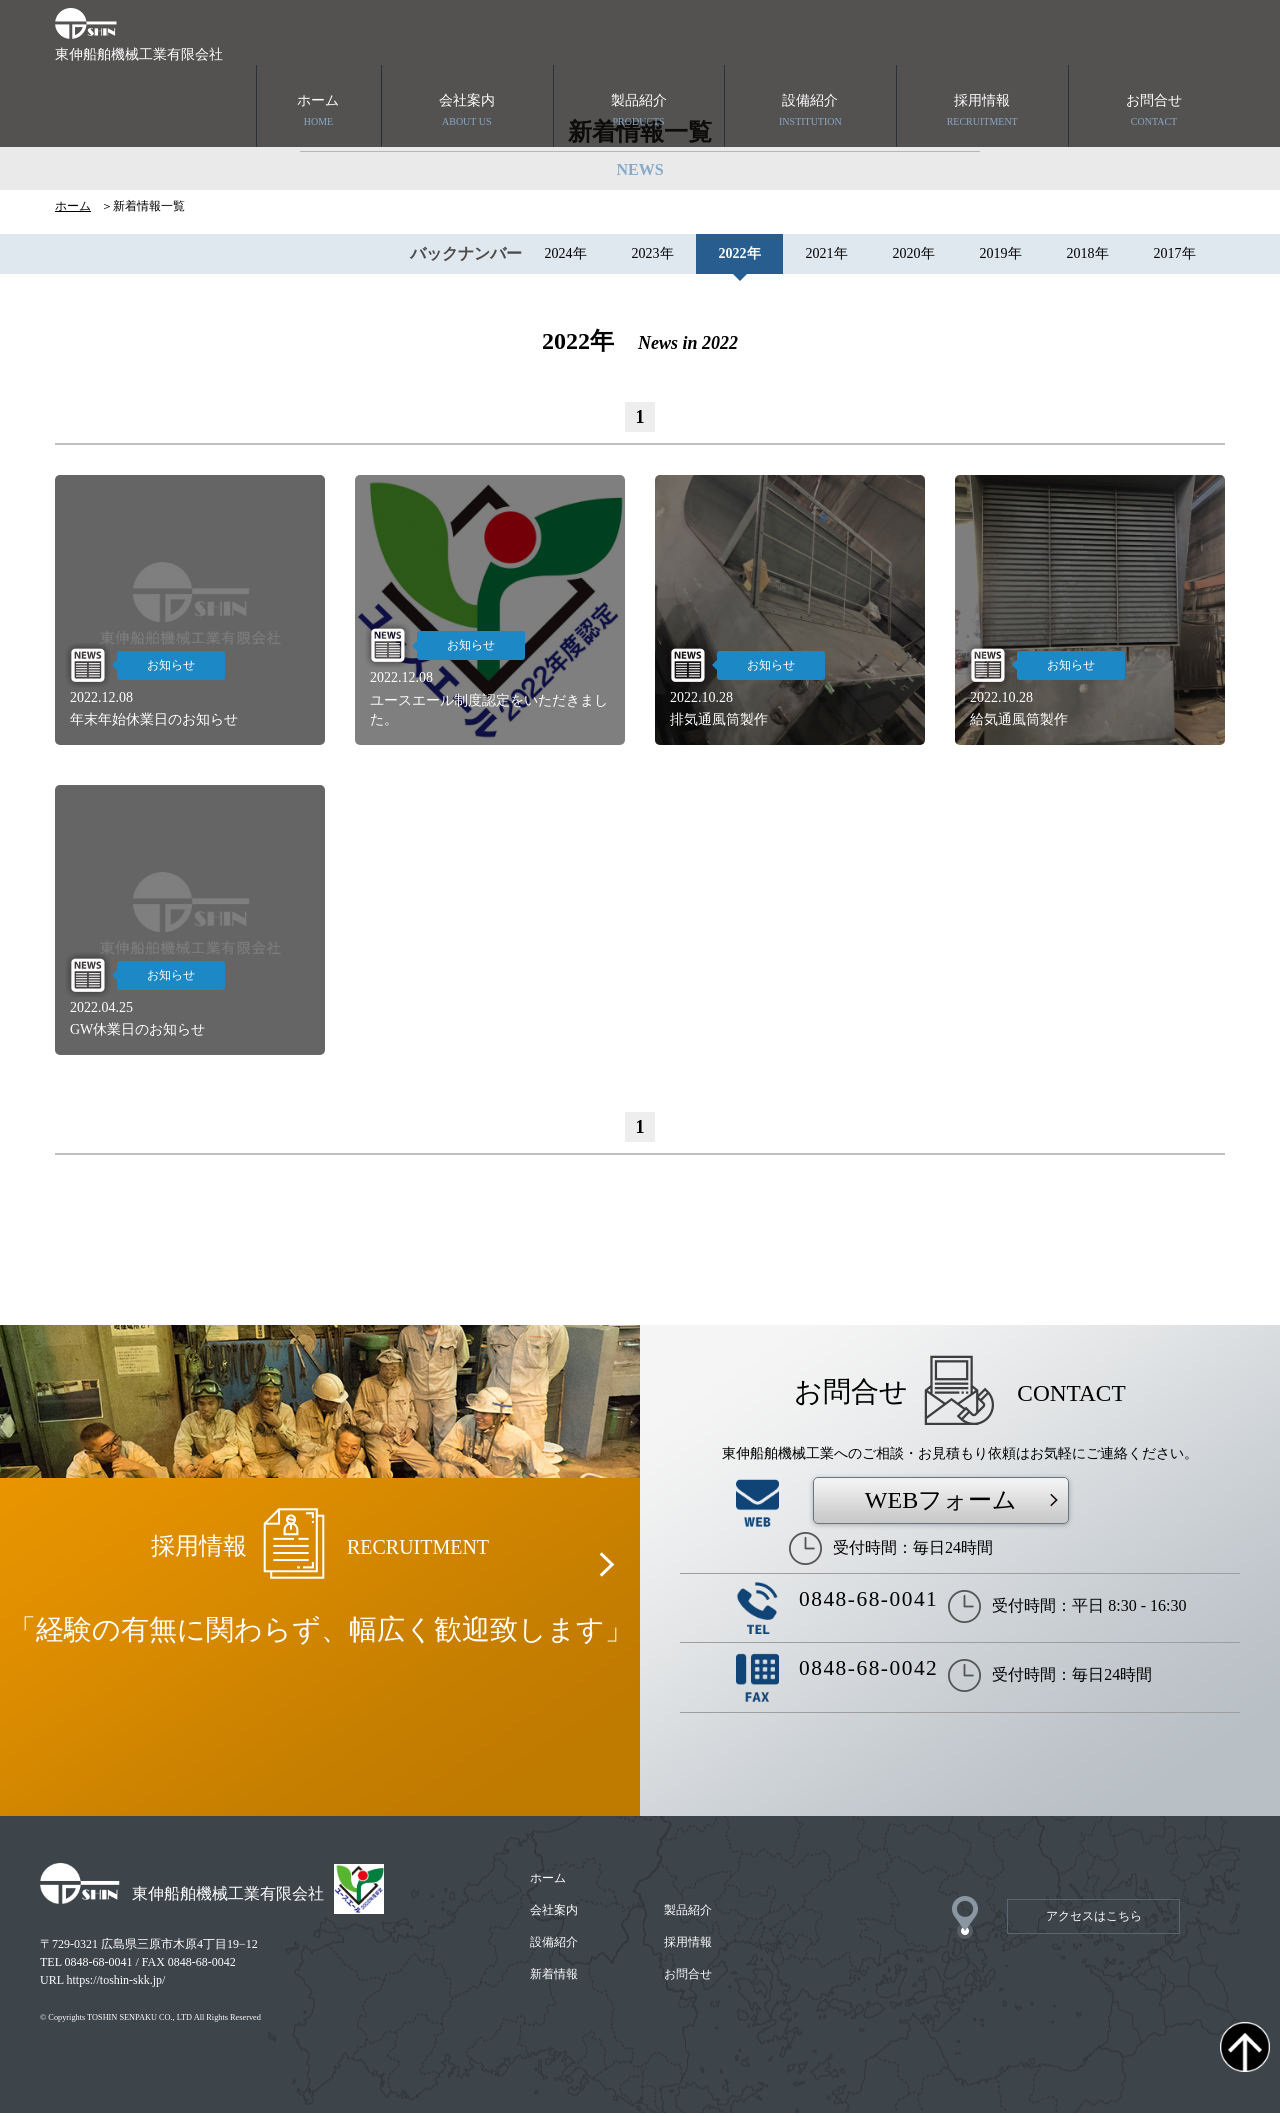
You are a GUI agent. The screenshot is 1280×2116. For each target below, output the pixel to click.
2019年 (1001, 256)
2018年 (1088, 256)
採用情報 (982, 47)
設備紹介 (810, 47)
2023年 (653, 256)
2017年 (1175, 256)
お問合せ (1154, 47)
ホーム (318, 47)
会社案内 (467, 47)
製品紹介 (639, 47)
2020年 (914, 256)
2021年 (827, 256)
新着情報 (555, 1977)
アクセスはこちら (1094, 1919)
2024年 (566, 256)
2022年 (740, 256)
